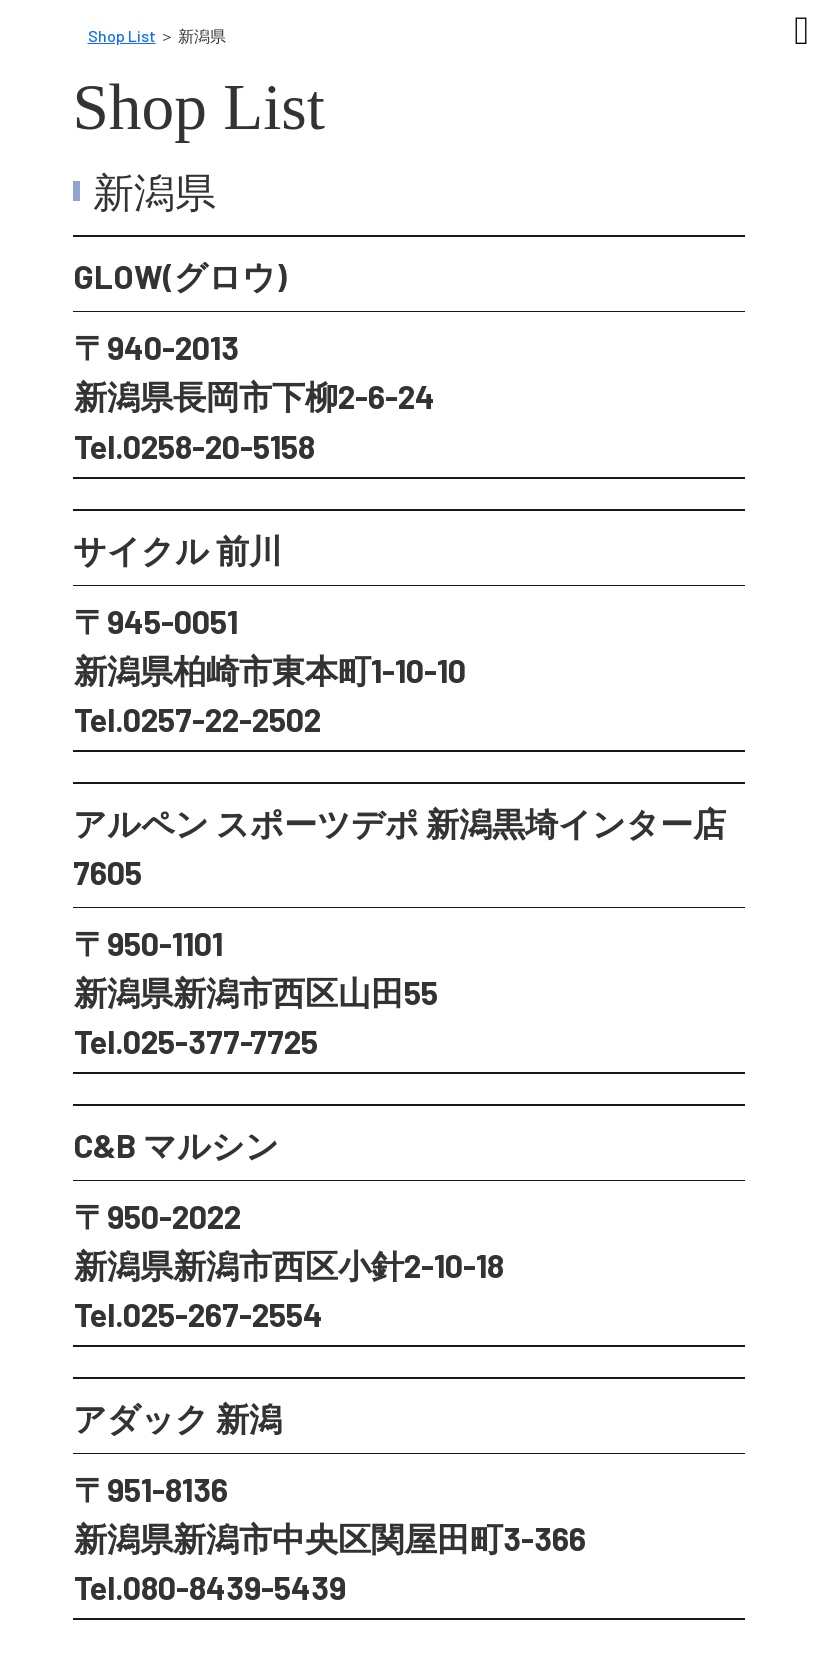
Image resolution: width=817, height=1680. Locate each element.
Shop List (122, 35)
